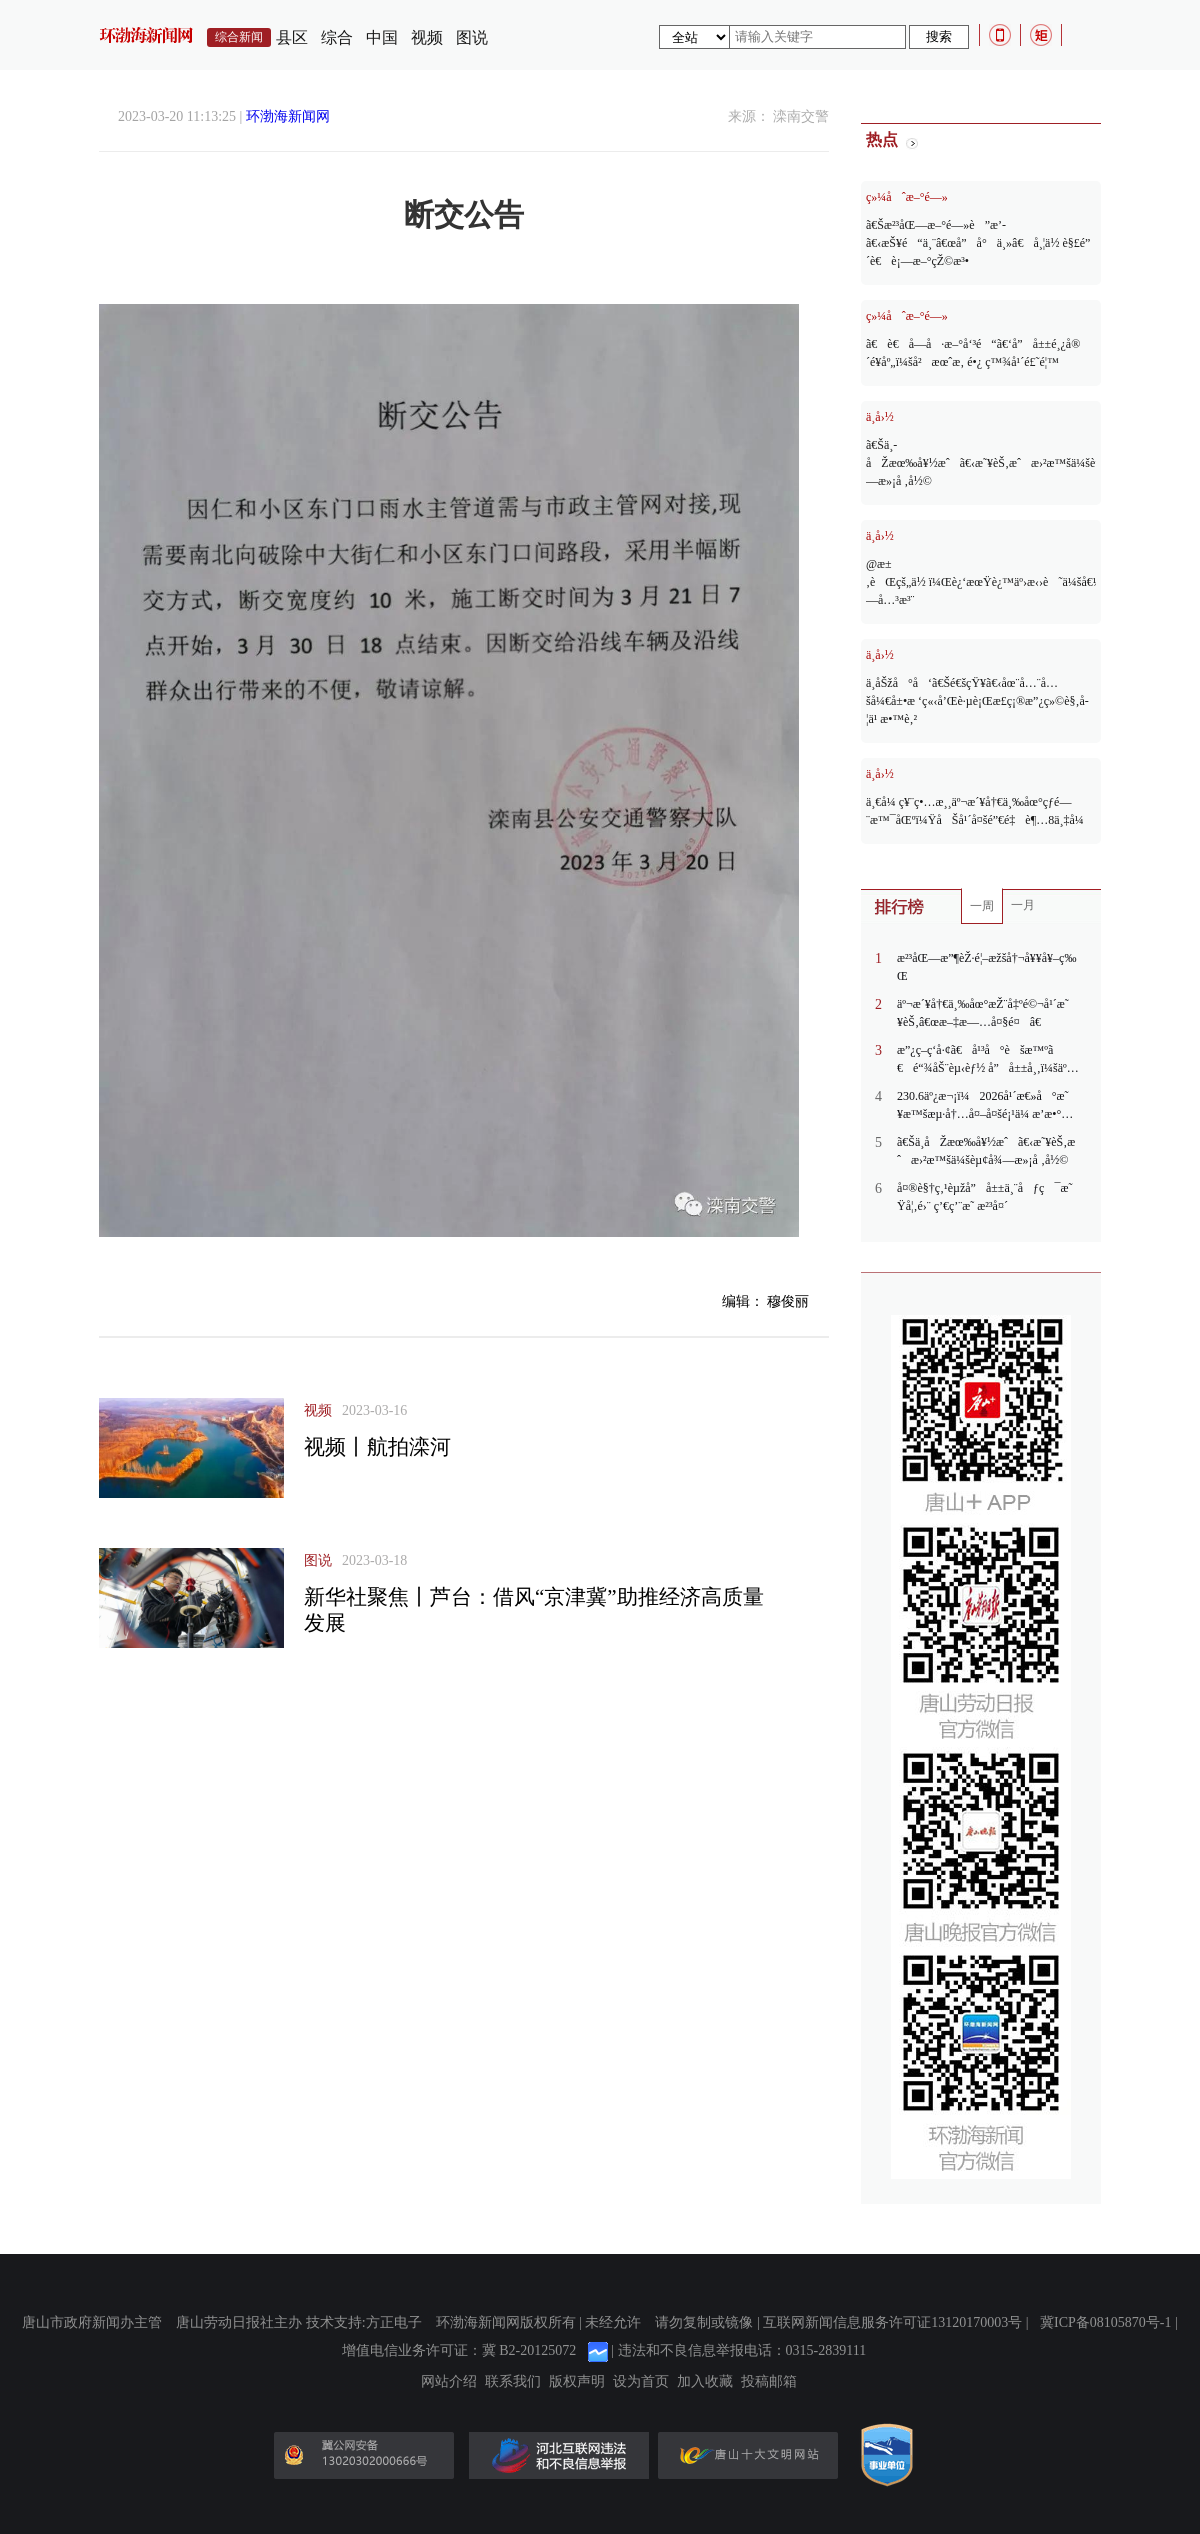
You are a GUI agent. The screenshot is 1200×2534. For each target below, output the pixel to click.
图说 (472, 37)
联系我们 (513, 2382)
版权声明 (577, 2382)
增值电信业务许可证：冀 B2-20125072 (459, 2350)
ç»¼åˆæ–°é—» (907, 197)
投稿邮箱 (769, 2382)
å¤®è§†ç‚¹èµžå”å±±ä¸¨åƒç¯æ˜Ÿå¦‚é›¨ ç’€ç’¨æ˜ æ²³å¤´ (984, 1197)
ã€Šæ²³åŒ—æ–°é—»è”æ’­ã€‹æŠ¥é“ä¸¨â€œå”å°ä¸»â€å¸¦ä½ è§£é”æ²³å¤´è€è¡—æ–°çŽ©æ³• (981, 243)
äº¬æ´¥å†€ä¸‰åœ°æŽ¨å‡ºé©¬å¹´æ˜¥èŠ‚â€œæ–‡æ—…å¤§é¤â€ (983, 1013)
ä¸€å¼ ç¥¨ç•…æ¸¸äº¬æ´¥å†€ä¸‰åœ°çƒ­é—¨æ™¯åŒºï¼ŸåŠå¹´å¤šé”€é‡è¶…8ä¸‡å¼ (976, 811)
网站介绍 (449, 2382)
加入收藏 (705, 2382)
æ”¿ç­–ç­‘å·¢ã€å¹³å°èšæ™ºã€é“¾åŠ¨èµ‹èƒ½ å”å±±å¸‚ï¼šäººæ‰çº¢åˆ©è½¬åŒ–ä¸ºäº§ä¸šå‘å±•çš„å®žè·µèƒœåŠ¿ (983, 1060)
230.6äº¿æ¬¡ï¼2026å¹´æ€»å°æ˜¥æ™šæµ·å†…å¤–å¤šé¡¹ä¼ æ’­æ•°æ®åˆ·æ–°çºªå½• (983, 1106)
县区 (292, 37)
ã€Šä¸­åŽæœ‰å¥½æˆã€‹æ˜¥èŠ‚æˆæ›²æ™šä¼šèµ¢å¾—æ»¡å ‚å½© (981, 463)
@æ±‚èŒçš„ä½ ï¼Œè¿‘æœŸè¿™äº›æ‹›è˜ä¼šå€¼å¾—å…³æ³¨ (981, 582)
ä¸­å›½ (880, 417)
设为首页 (641, 2382)
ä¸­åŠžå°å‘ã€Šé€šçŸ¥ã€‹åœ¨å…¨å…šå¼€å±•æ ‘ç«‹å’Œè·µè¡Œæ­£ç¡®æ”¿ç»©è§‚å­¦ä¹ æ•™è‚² (977, 701)
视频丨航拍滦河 (377, 1447)
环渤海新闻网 (288, 116)
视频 (427, 37)
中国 (382, 37)
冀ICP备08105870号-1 (1105, 2322)
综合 (337, 37)
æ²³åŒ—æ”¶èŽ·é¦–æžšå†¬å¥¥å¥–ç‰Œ (986, 967)
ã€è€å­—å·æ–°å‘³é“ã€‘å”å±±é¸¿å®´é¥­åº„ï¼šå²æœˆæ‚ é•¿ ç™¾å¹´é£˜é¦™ (973, 353)
